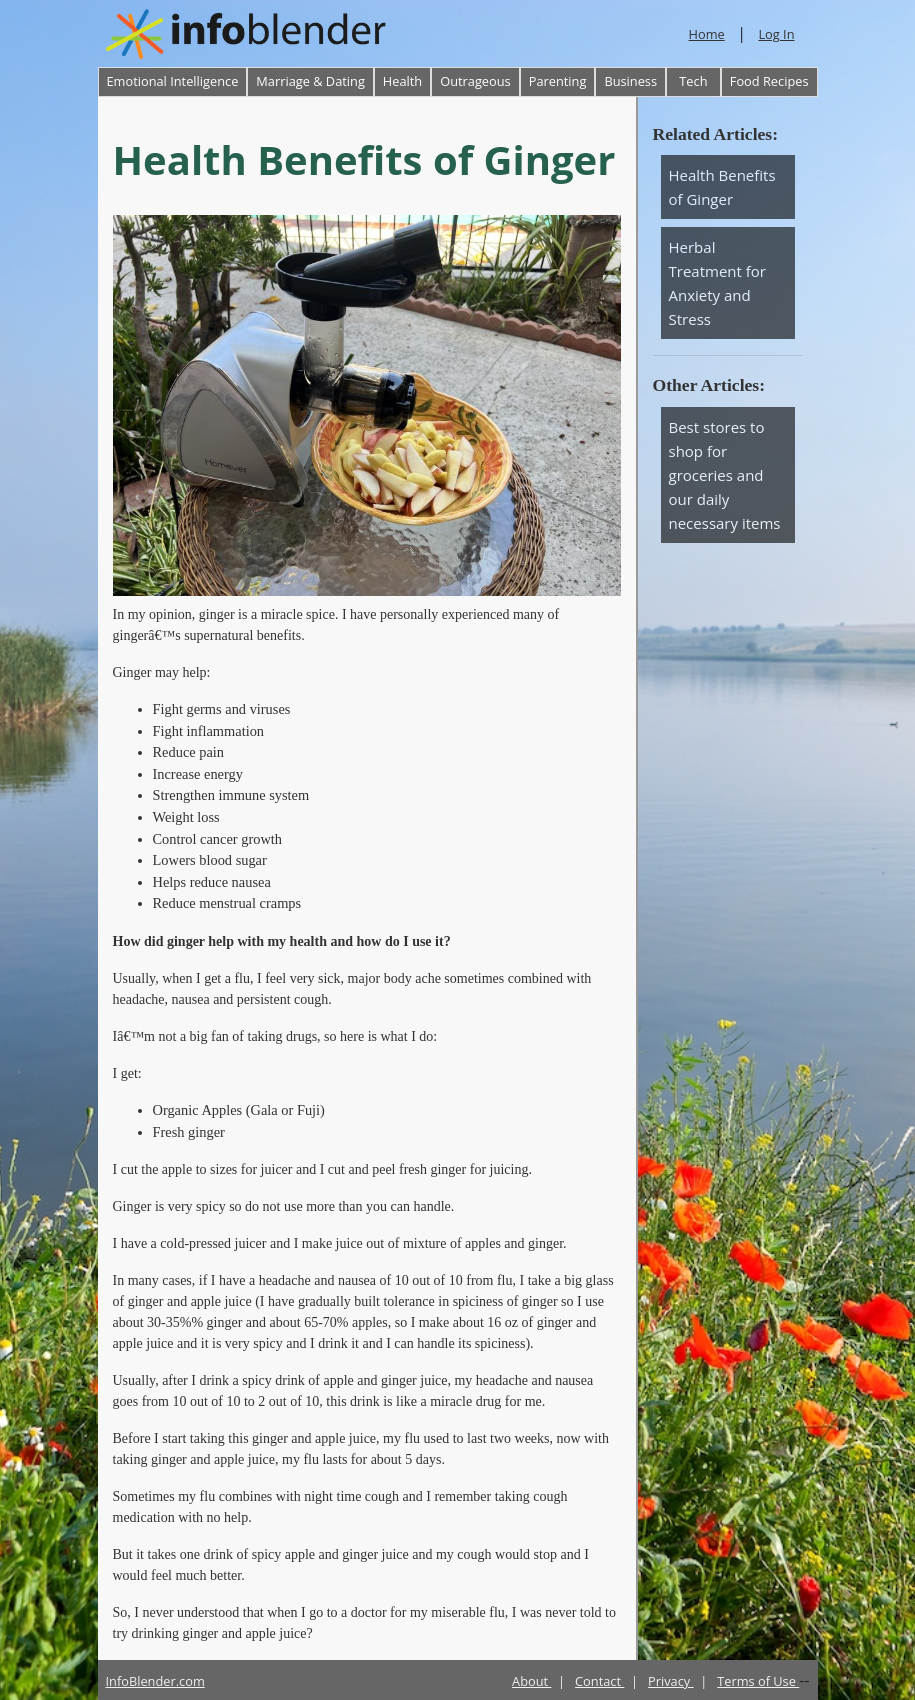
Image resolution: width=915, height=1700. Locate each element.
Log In (776, 34)
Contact (599, 1681)
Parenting (558, 81)
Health (402, 81)
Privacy (671, 1681)
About (531, 1681)
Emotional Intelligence (173, 81)
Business (630, 81)
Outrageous (475, 81)
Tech (693, 81)
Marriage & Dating (310, 81)
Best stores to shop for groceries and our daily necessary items (725, 475)
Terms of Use (758, 1681)
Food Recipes (769, 81)
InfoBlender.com (155, 1681)
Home (707, 34)
